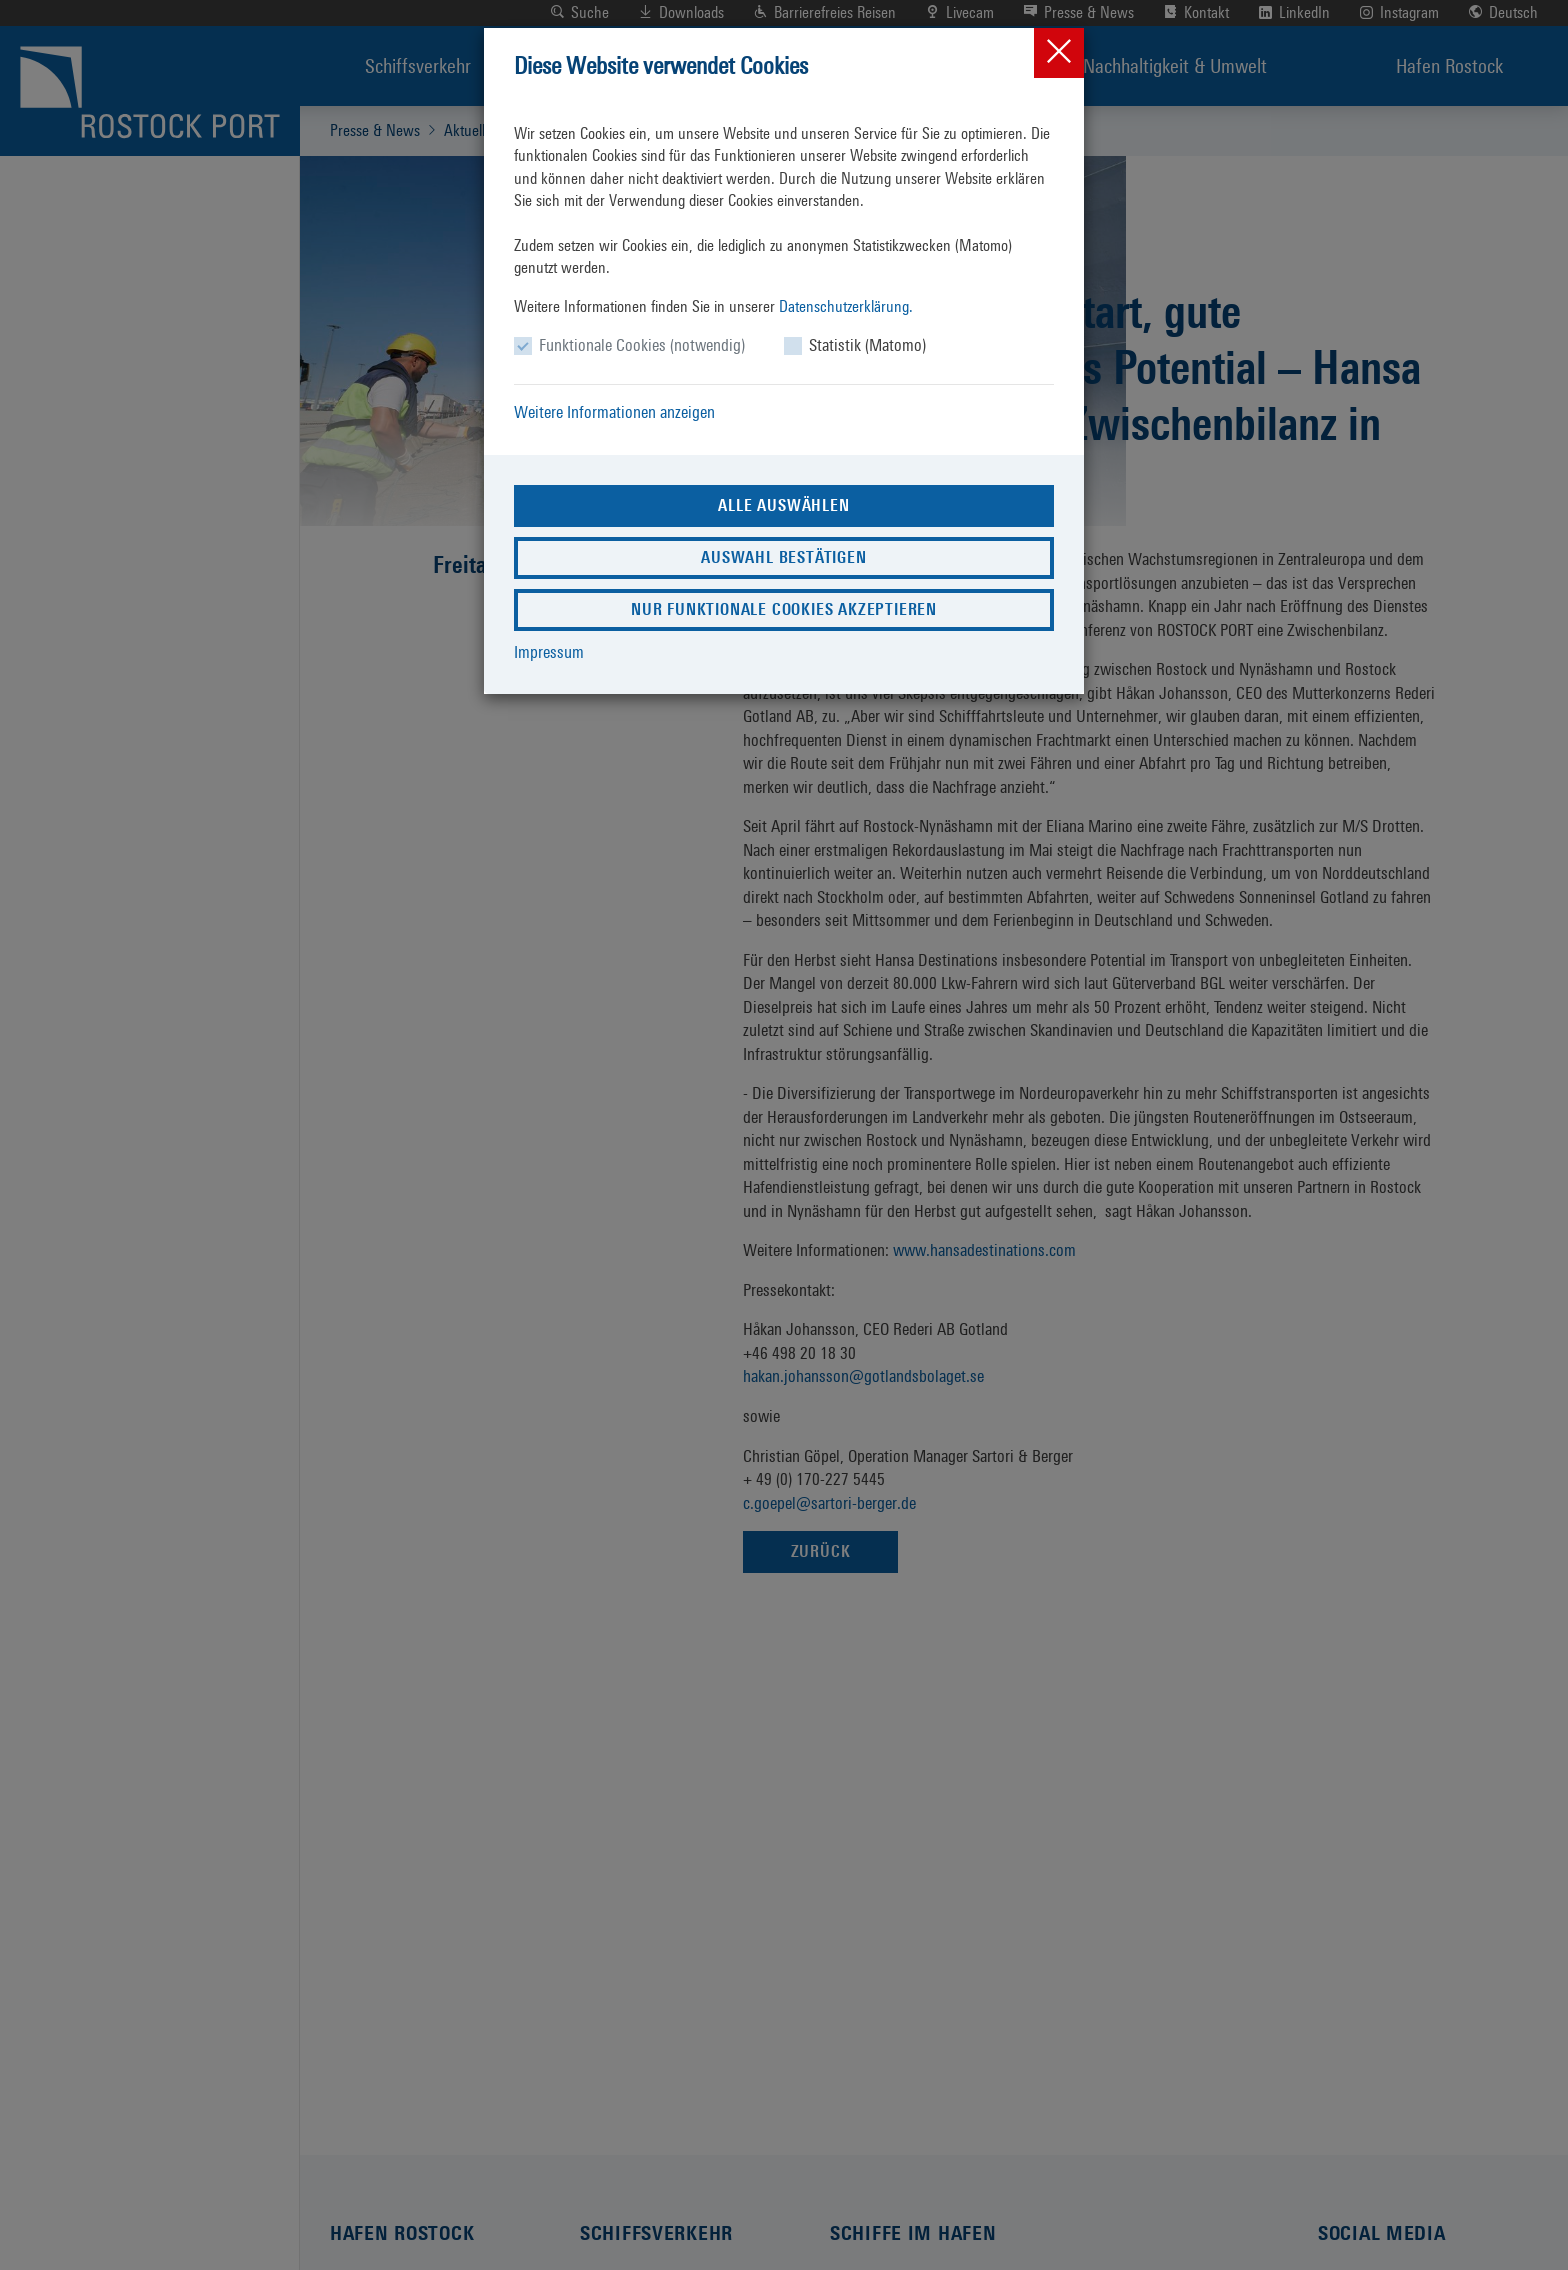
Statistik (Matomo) (867, 345)
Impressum (549, 652)
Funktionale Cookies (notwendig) (642, 345)
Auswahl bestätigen (783, 557)
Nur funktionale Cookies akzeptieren (784, 609)
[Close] (1059, 53)
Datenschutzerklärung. (846, 306)
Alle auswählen (783, 505)
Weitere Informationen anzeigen (614, 412)
